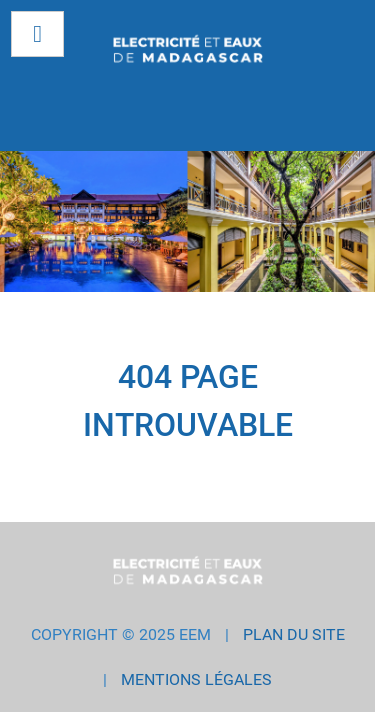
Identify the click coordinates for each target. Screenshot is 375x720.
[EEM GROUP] (187, 50)
